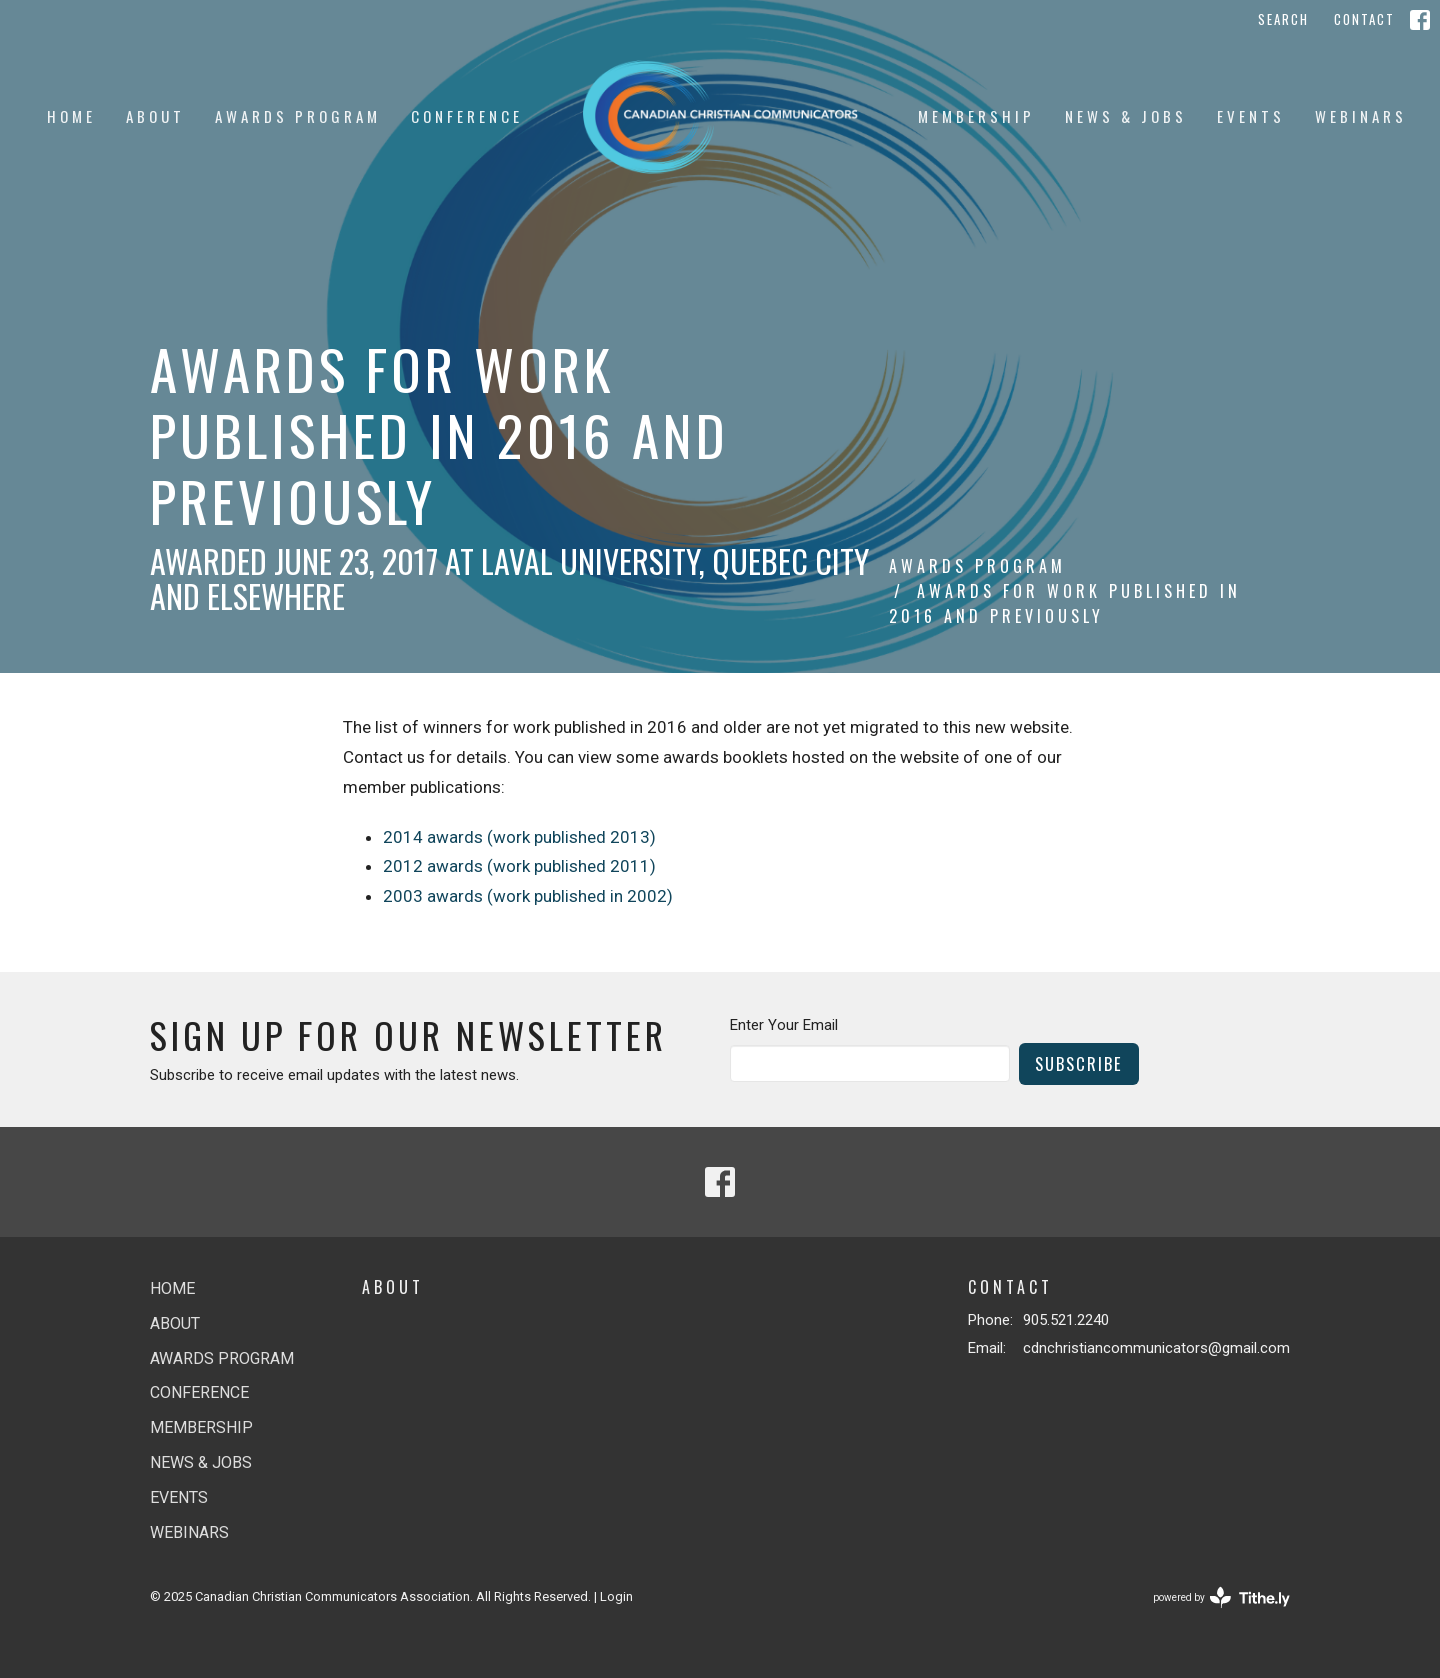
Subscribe (1079, 1063)
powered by (1221, 1597)
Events (1251, 116)
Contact (1364, 19)
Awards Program (298, 116)
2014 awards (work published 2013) (519, 837)
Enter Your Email (784, 1025)
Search (1283, 19)
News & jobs (1126, 116)
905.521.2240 (1066, 1320)
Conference (467, 116)
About (155, 116)
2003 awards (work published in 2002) (528, 896)
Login (616, 1596)
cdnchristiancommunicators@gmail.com (1156, 1348)
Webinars (1361, 116)
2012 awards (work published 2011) (519, 866)
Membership (976, 116)
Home (71, 116)
